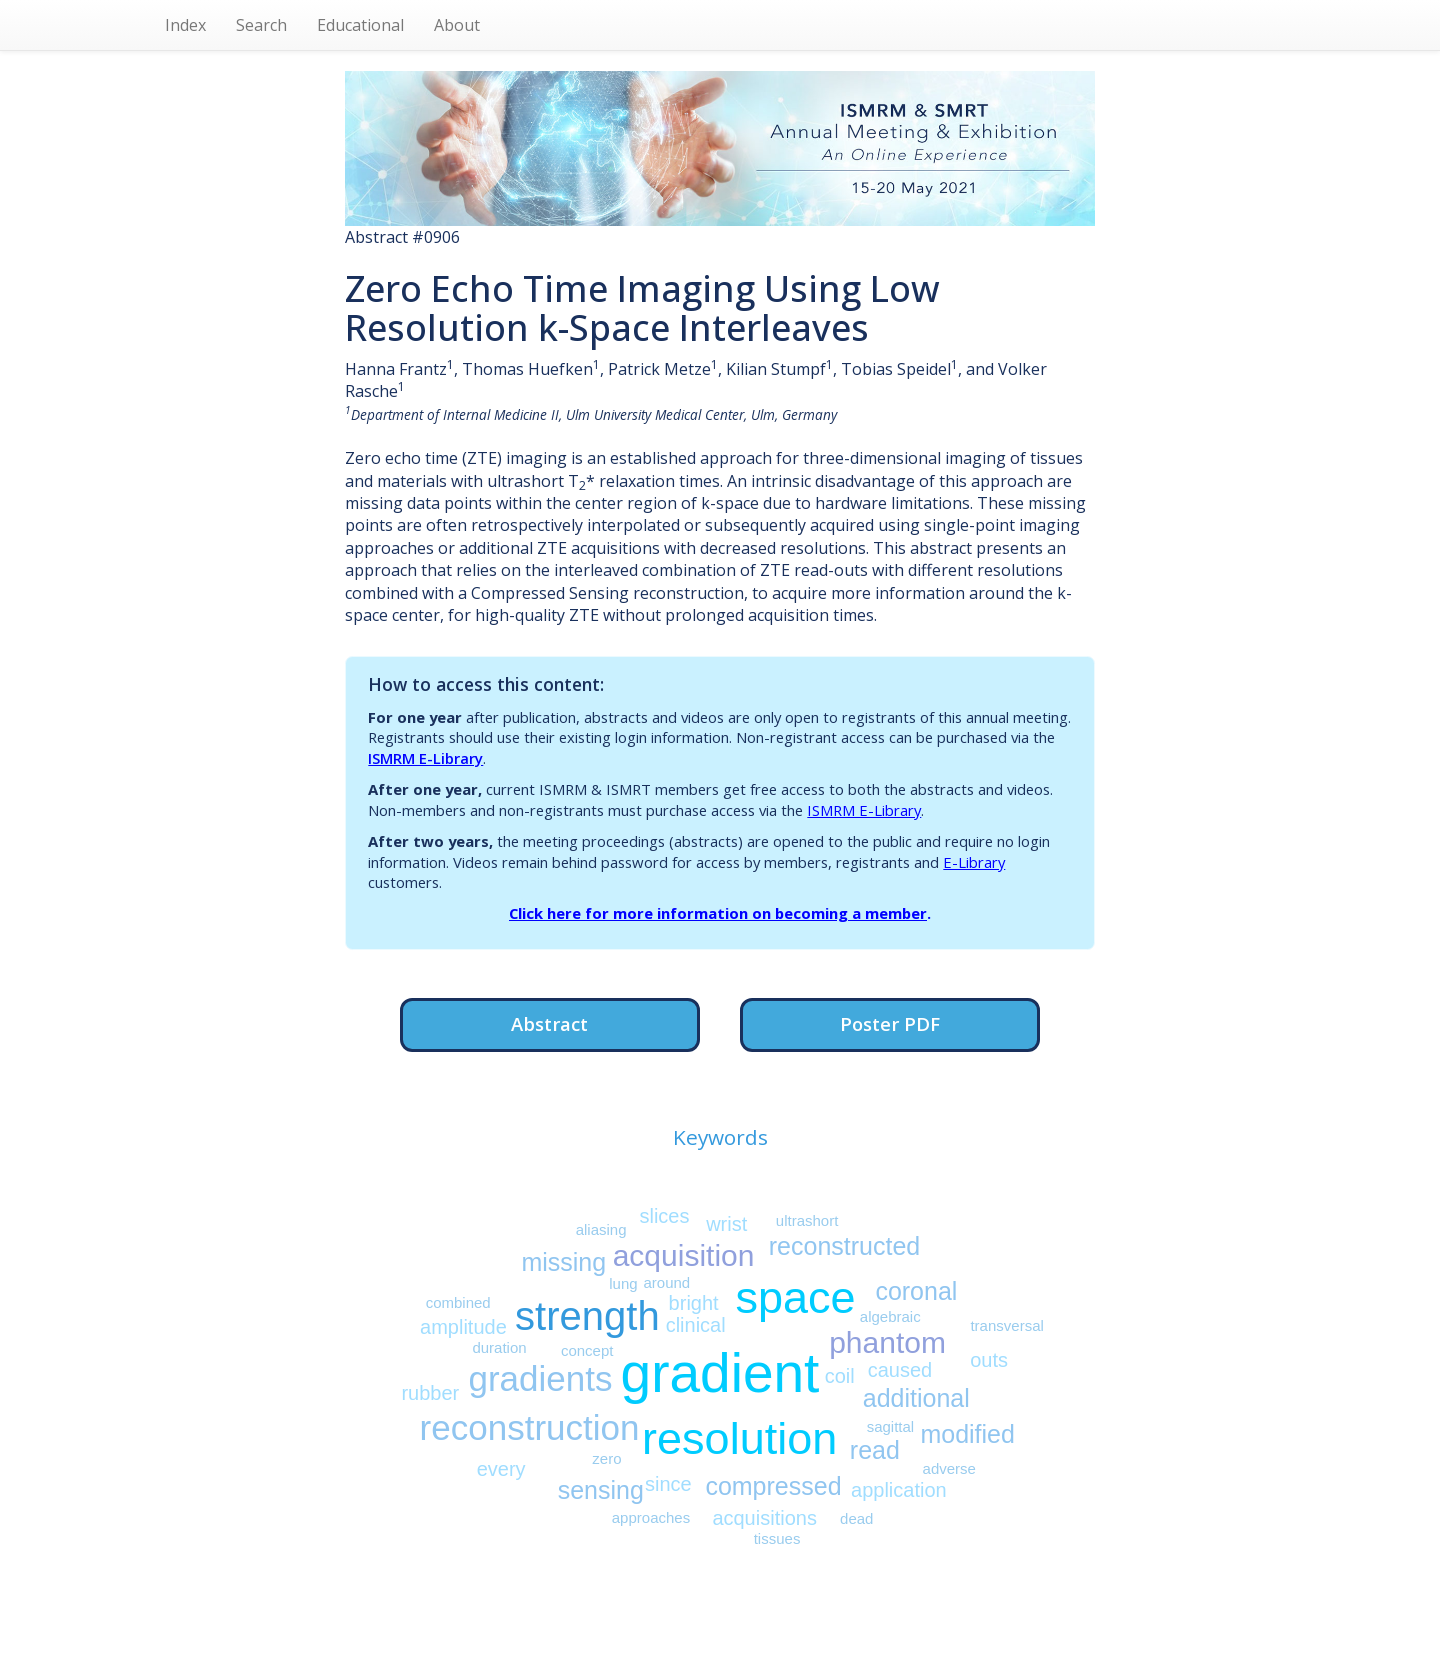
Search (261, 25)
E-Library (974, 862)
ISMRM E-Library (425, 758)
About (457, 25)
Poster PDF (890, 1023)
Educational (360, 25)
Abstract (549, 1023)
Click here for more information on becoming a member (718, 913)
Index (185, 25)
